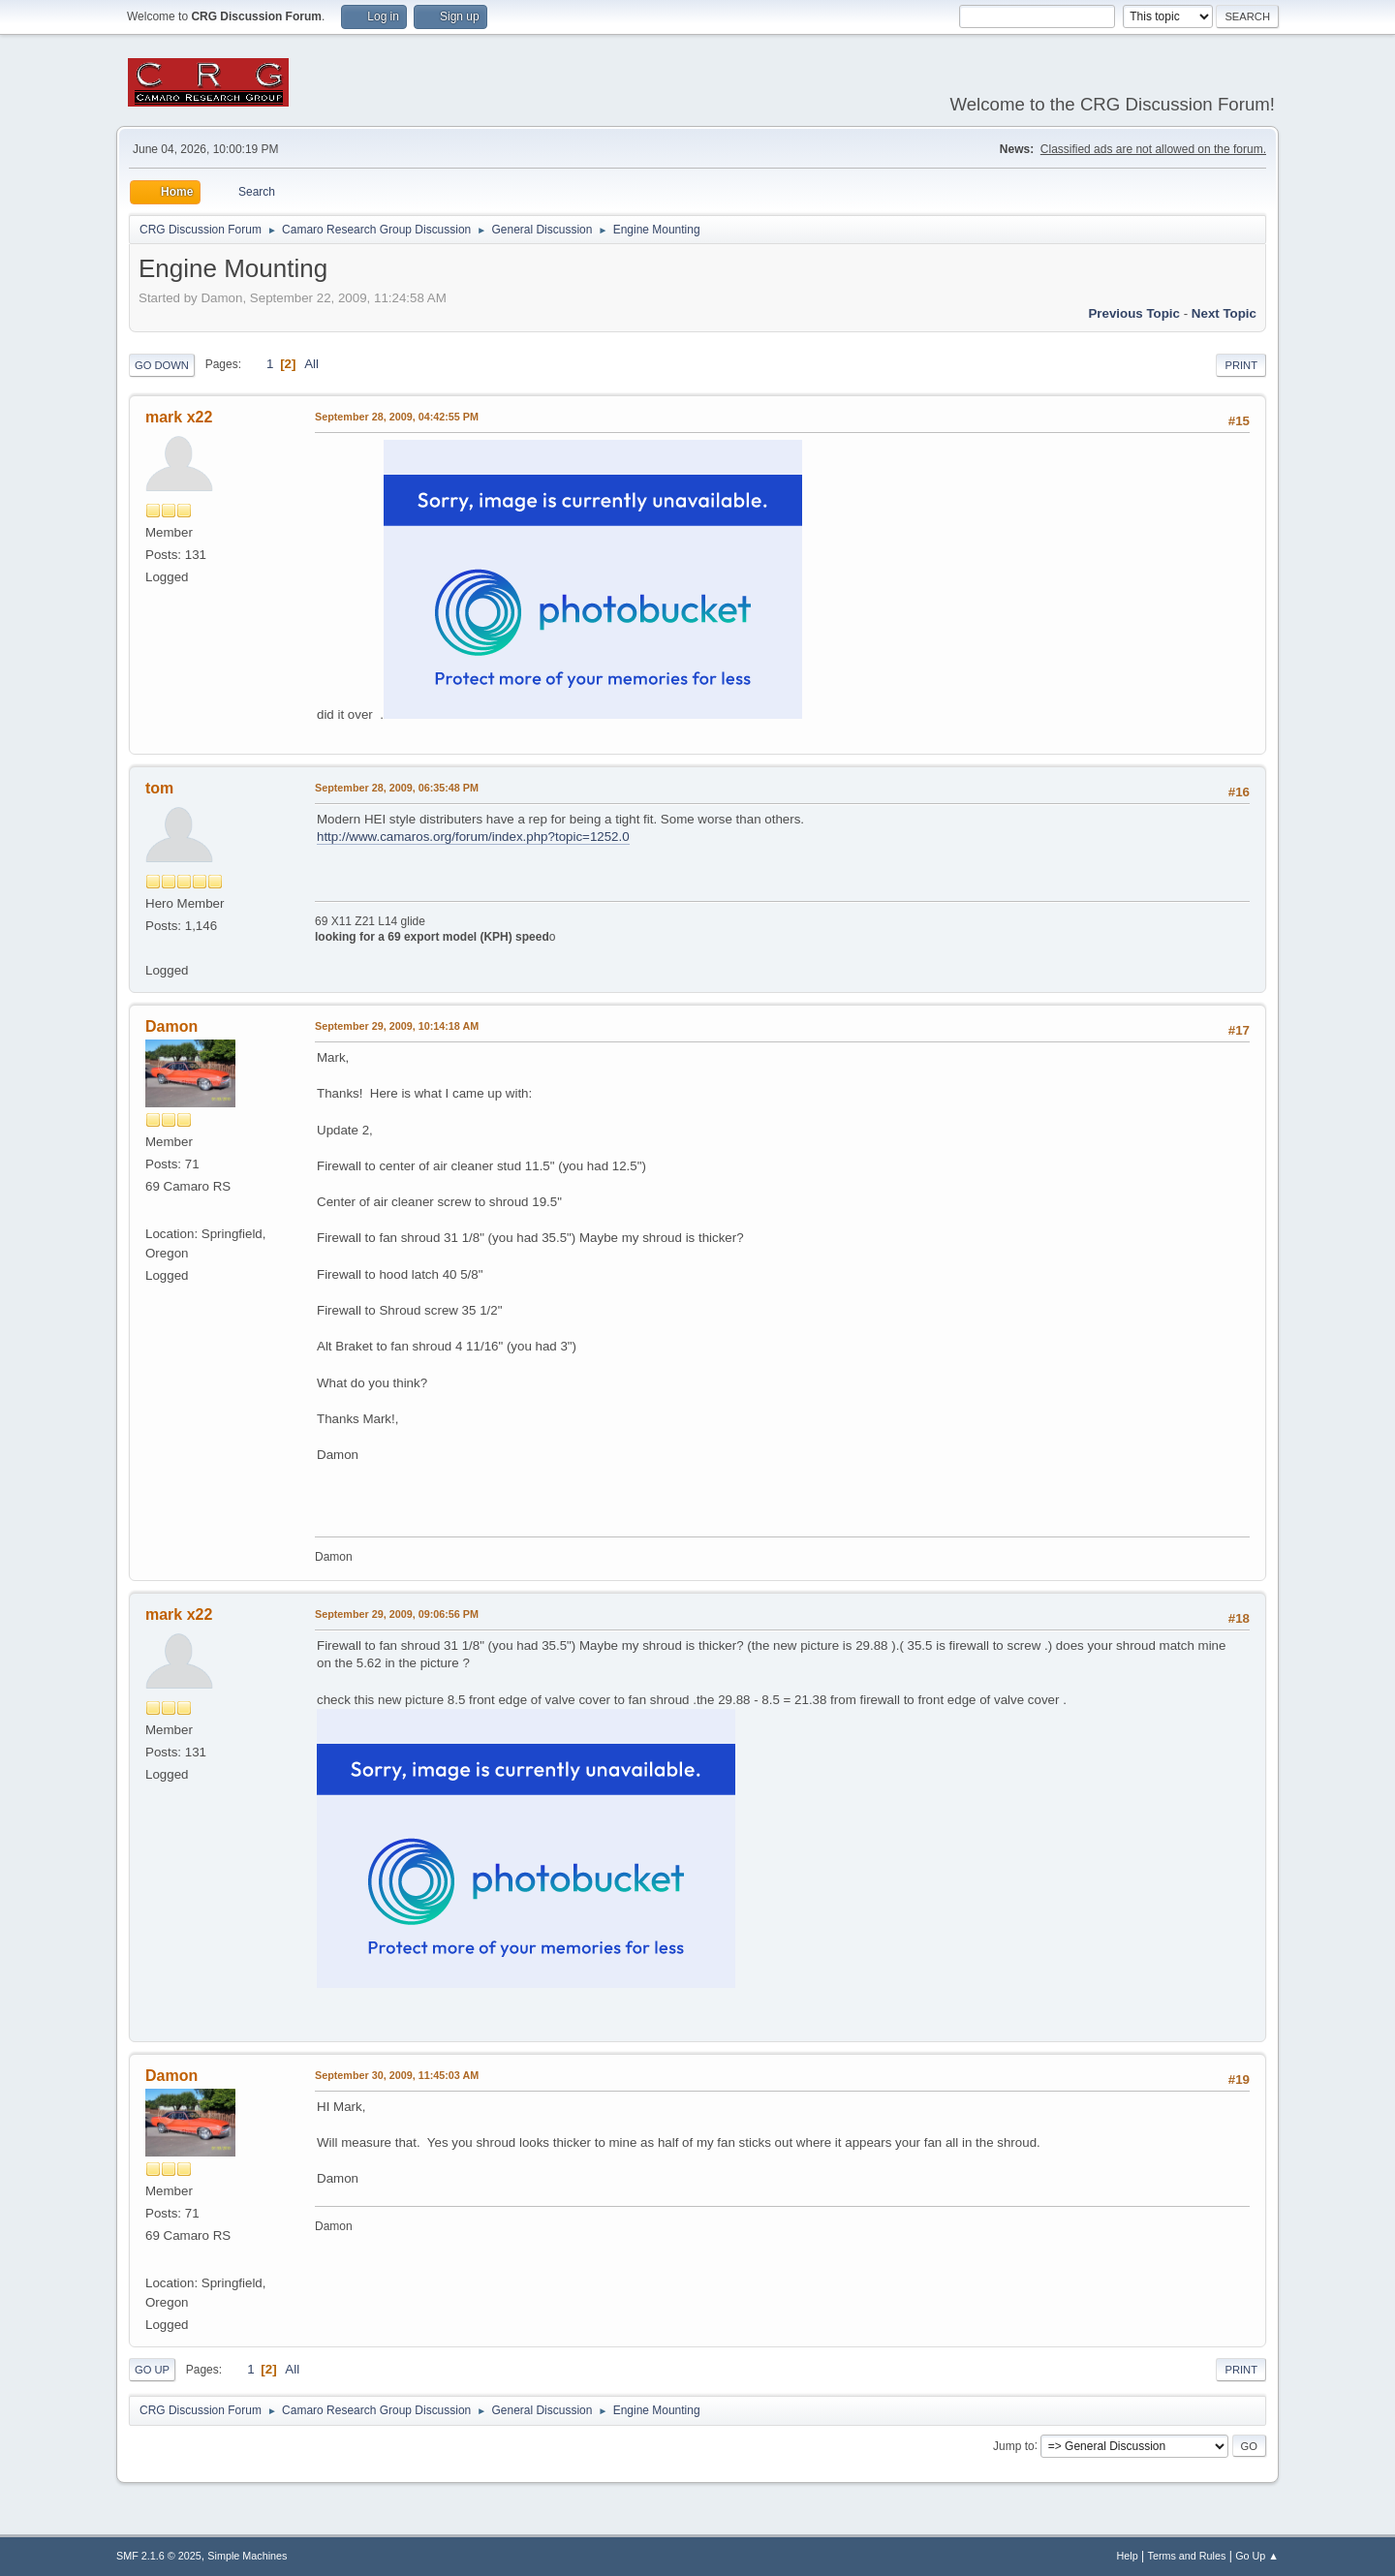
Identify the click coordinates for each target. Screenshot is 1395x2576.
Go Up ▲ (1257, 2555)
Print (1240, 365)
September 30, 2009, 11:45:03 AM (397, 2075)
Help (1127, 2555)
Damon (171, 1026)
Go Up (152, 2369)
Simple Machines (247, 2555)
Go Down (162, 365)
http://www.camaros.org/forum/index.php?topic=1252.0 (473, 836)
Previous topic (1134, 313)
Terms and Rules (1187, 2555)
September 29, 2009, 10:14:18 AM (397, 1026)
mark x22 (178, 417)
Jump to (1014, 2445)
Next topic (1224, 313)
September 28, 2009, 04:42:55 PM (397, 416)
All (311, 364)
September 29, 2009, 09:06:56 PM (397, 1614)
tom (159, 788)
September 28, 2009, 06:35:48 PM (397, 787)
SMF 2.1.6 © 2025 (159, 2555)
